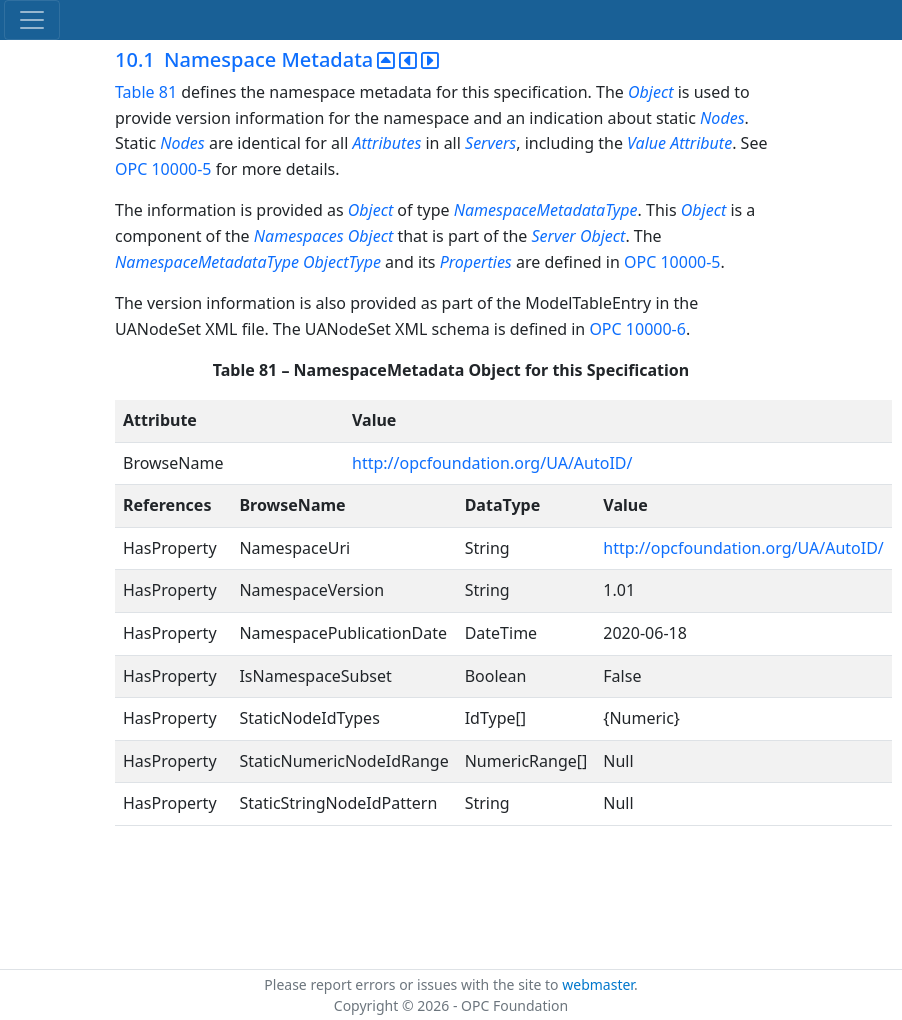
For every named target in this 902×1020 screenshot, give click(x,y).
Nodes (722, 118)
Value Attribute (679, 143)
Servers (490, 143)
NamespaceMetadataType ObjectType (248, 262)
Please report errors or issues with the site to (413, 984)
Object (650, 92)
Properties (476, 262)
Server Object (578, 236)
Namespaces (299, 236)
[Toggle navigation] (32, 20)
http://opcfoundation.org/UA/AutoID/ (492, 463)
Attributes (388, 143)
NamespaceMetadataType (546, 210)
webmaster (598, 984)
